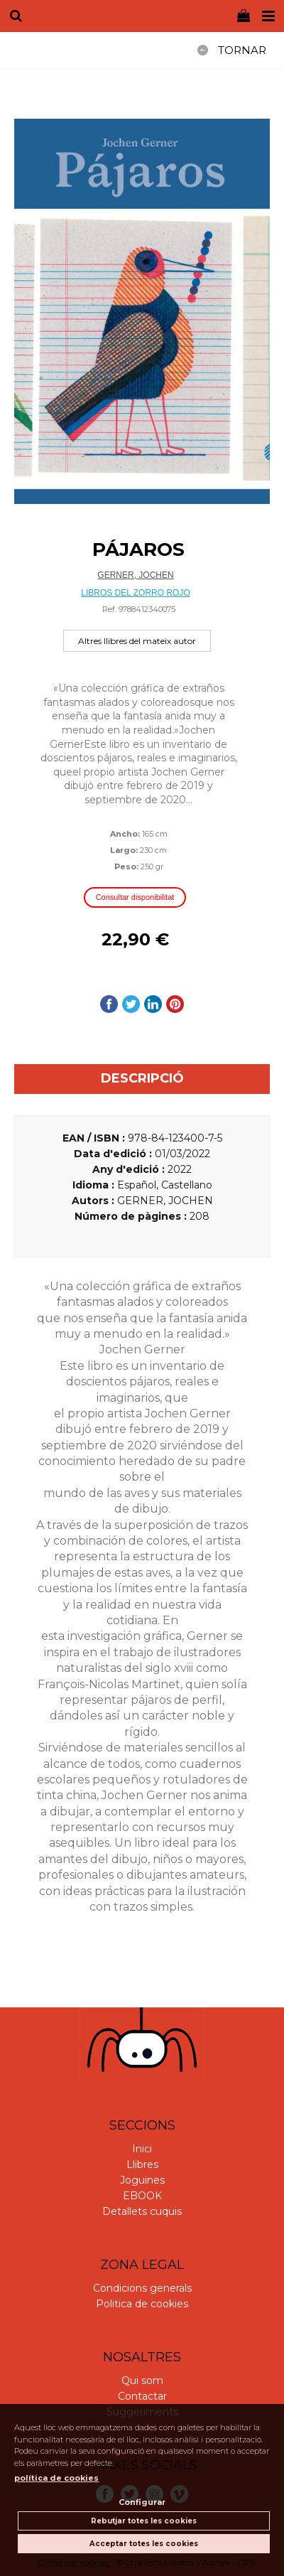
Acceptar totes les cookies (143, 2543)
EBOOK (142, 2195)
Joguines (142, 2180)
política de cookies (56, 2478)
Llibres (142, 2164)
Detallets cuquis (142, 2211)
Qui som (142, 2380)
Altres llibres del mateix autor (137, 640)
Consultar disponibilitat (135, 897)
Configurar (142, 2502)
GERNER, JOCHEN (135, 575)
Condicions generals (142, 2288)
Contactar (142, 2396)
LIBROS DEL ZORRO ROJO (135, 593)
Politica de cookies (142, 2303)
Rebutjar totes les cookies (144, 2521)
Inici (142, 2148)
